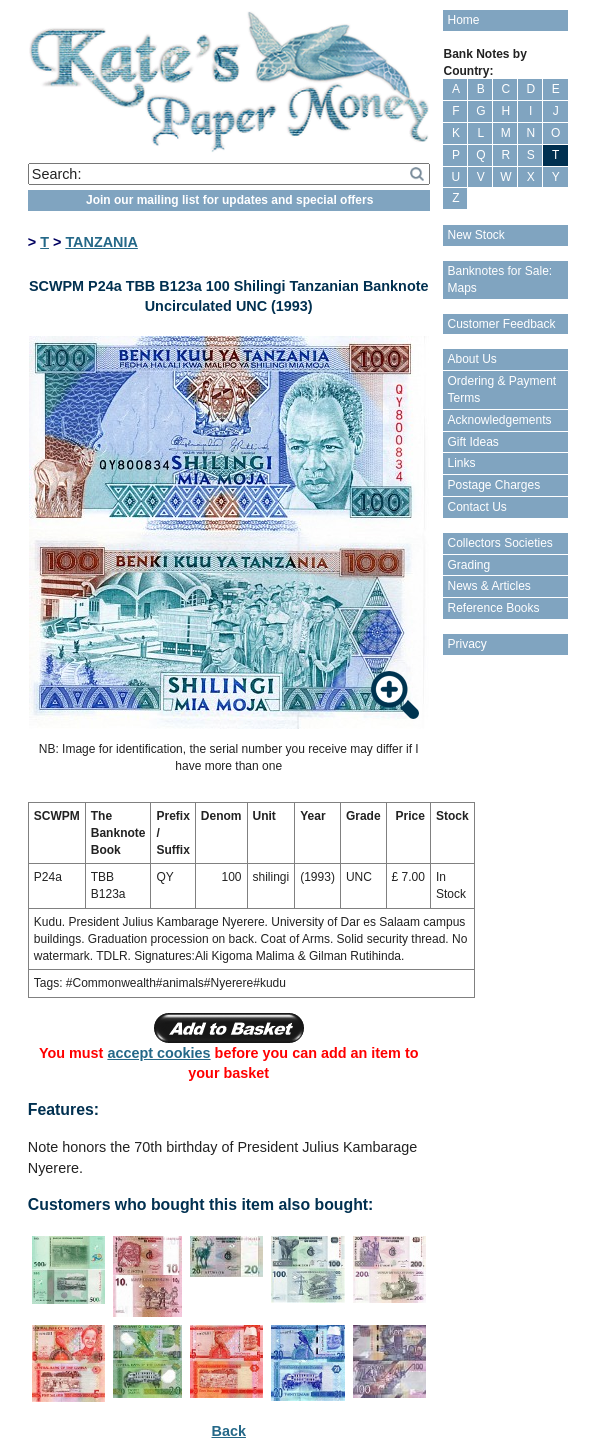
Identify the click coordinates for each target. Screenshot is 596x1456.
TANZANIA (101, 242)
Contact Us (476, 507)
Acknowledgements (499, 420)
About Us (471, 359)
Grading (468, 565)
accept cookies (158, 1053)
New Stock (475, 235)
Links (461, 463)
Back (229, 1431)
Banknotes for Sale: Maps (499, 279)
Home (463, 20)
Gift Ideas (472, 442)
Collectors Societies (499, 543)
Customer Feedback (501, 324)
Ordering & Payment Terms (501, 389)
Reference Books (493, 608)
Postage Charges (493, 485)
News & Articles (488, 586)
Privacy (466, 644)
